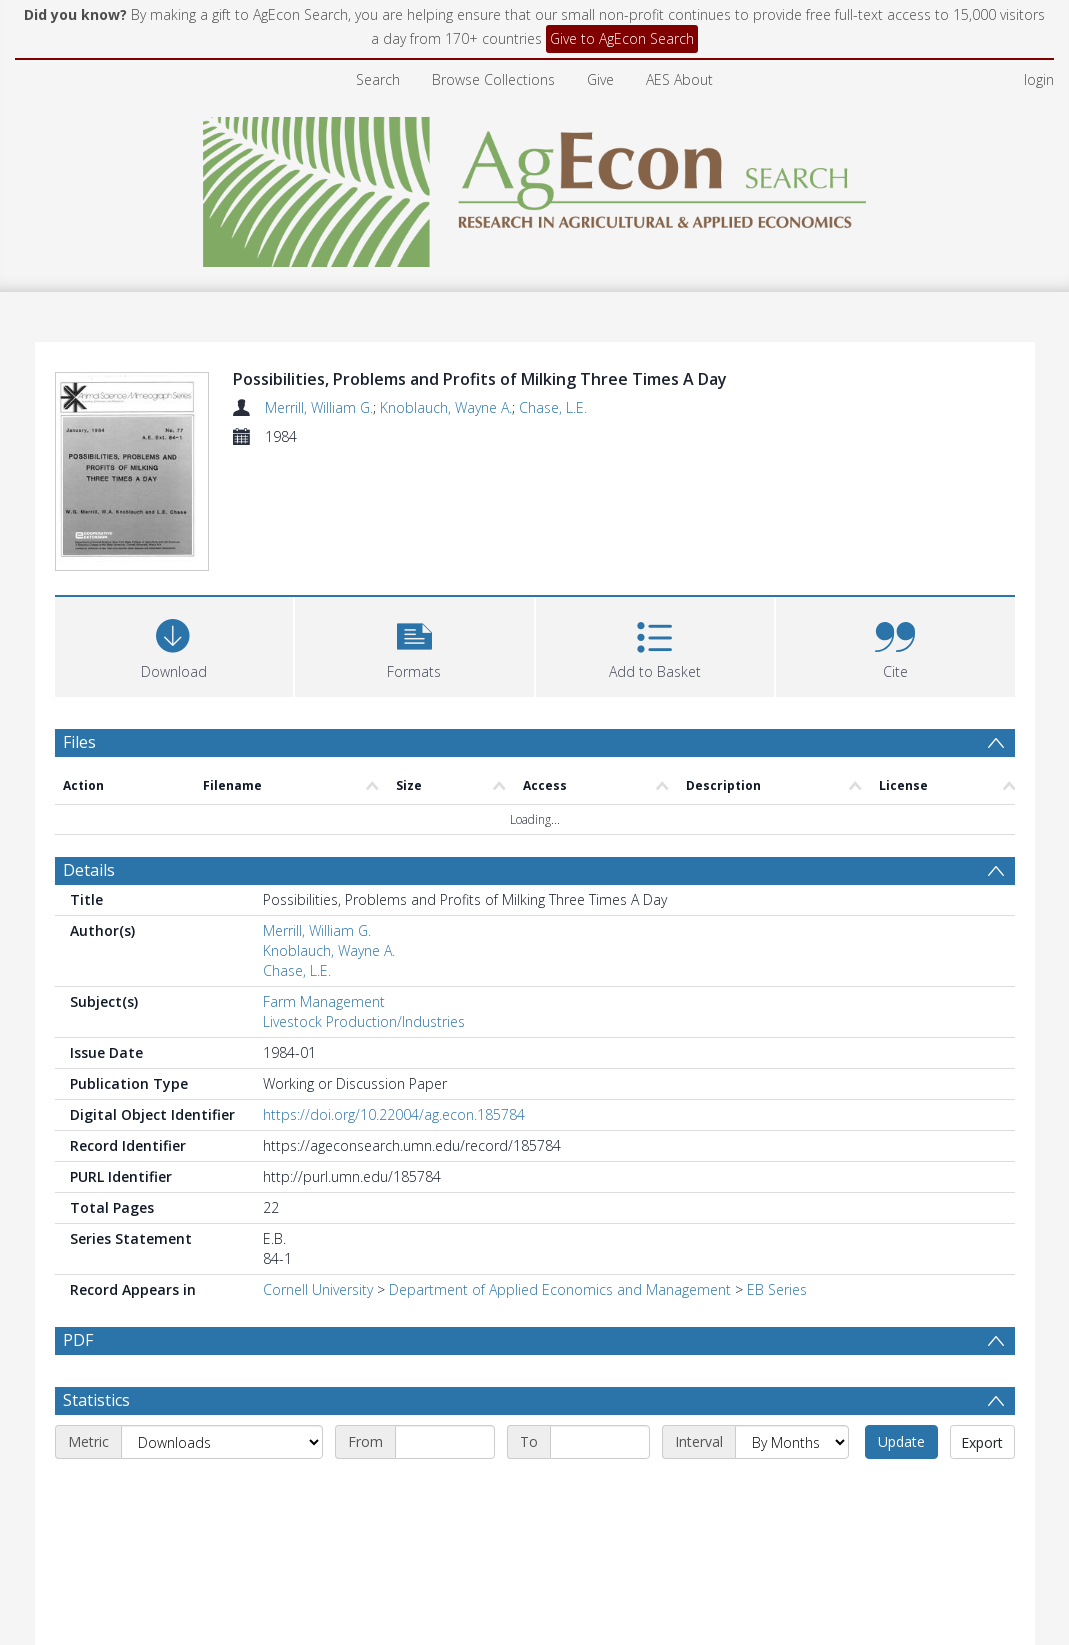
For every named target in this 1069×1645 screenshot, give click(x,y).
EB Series (777, 1289)
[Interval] (792, 1442)
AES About (679, 79)
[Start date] (445, 1442)
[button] (414, 644)
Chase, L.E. (553, 407)
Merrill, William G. (319, 407)
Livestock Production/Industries (364, 1021)
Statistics (96, 1400)
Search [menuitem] (378, 79)
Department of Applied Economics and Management (560, 1289)
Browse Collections (493, 79)
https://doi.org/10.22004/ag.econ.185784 (394, 1114)
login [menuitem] (1039, 79)
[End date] (600, 1442)
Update (901, 1441)
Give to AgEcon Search (622, 38)
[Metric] (222, 1442)
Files (79, 742)
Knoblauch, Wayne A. (446, 407)
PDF (78, 1340)
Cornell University (318, 1289)
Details (89, 870)
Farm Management (324, 1001)
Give (600, 79)
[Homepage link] (534, 186)
